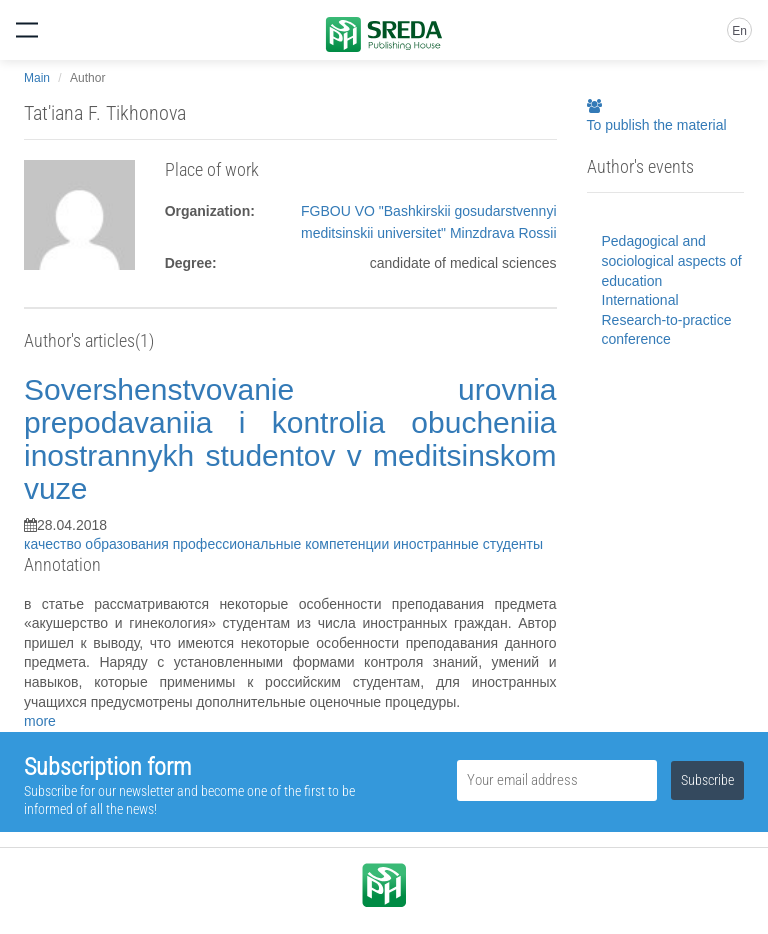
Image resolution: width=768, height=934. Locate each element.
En (739, 31)
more (40, 721)
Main (37, 78)
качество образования (98, 544)
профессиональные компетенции (283, 544)
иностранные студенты (468, 544)
